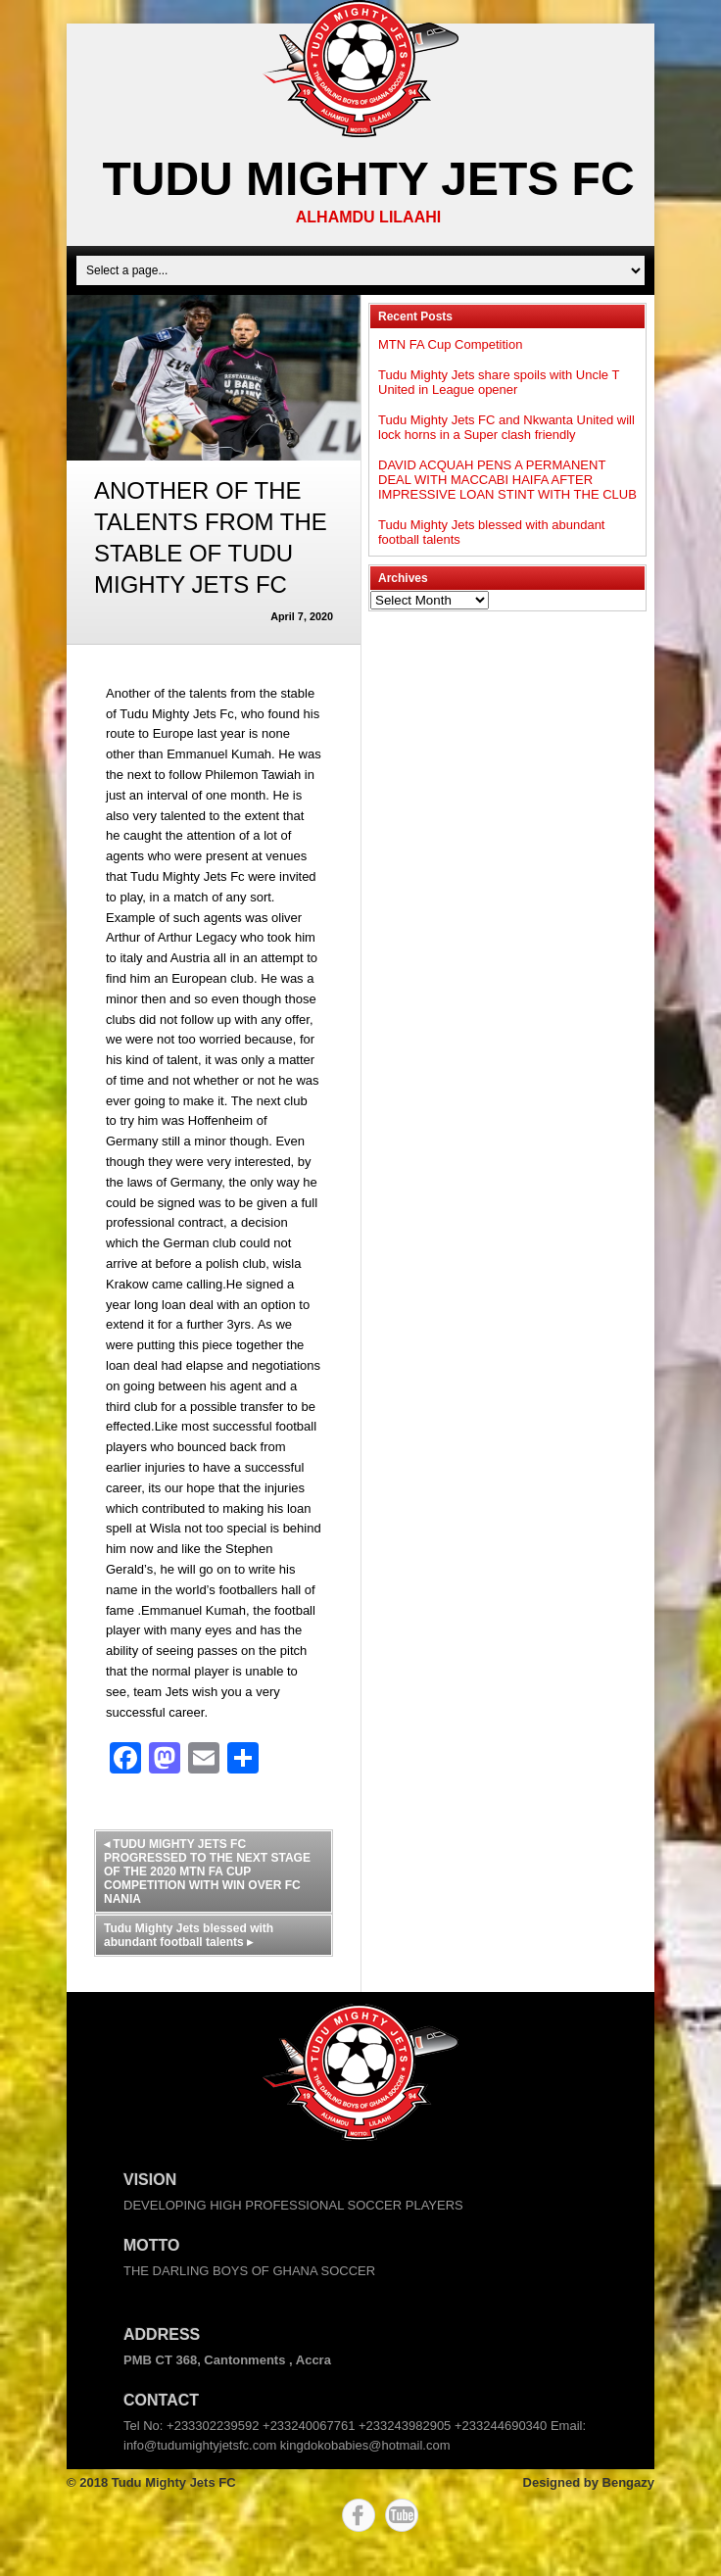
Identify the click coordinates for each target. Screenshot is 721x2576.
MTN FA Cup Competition (450, 344)
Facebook (358, 2515)
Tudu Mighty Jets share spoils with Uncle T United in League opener (498, 382)
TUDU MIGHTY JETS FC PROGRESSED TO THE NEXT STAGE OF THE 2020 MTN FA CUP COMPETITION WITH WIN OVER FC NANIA (207, 1871)
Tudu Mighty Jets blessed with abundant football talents (188, 1935)
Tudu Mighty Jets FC (368, 179)
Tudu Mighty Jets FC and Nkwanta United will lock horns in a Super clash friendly (506, 427)
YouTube (401, 2515)
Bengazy (628, 2482)
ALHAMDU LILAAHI (368, 217)
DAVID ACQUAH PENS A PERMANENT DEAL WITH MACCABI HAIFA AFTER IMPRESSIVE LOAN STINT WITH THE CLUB (507, 480)
